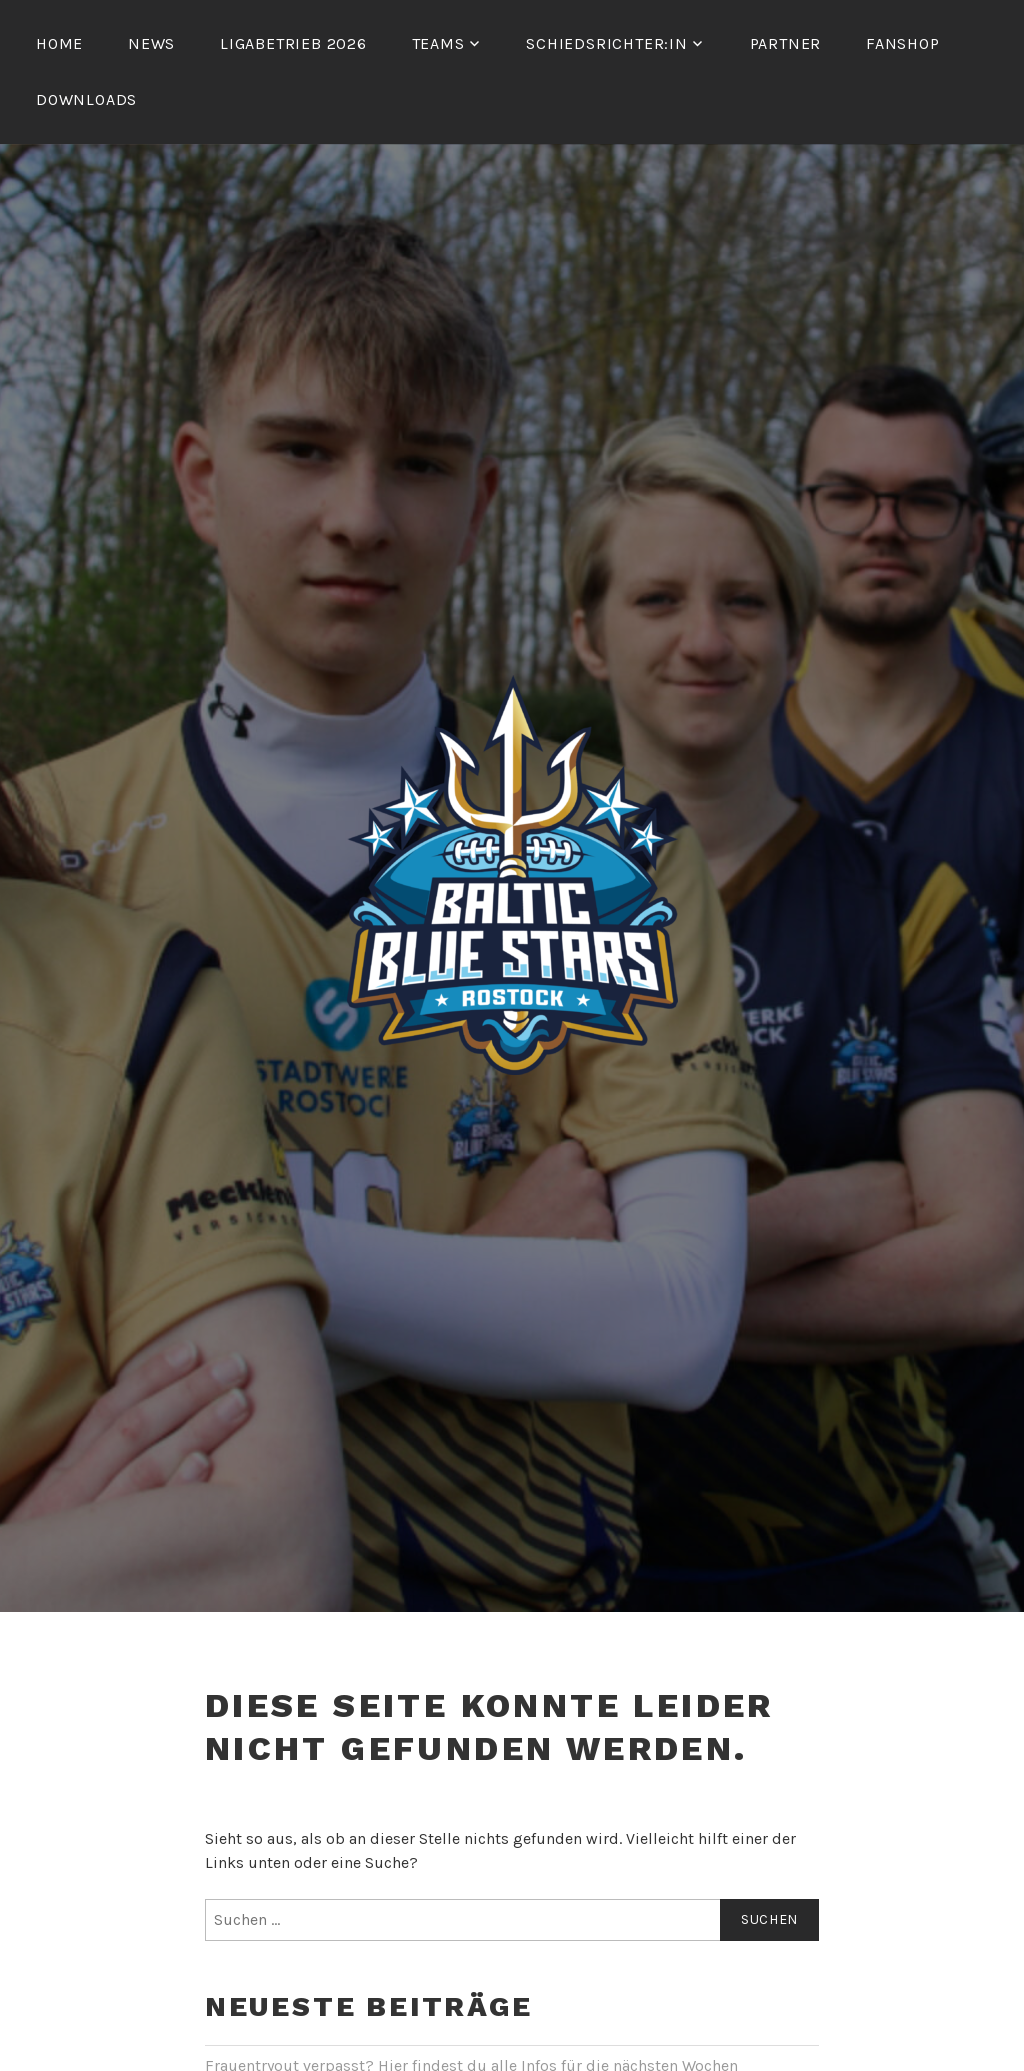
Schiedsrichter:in (607, 43)
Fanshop (903, 43)
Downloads (86, 99)
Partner (786, 43)
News (151, 43)
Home (59, 43)
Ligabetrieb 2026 (293, 43)
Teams (438, 43)
